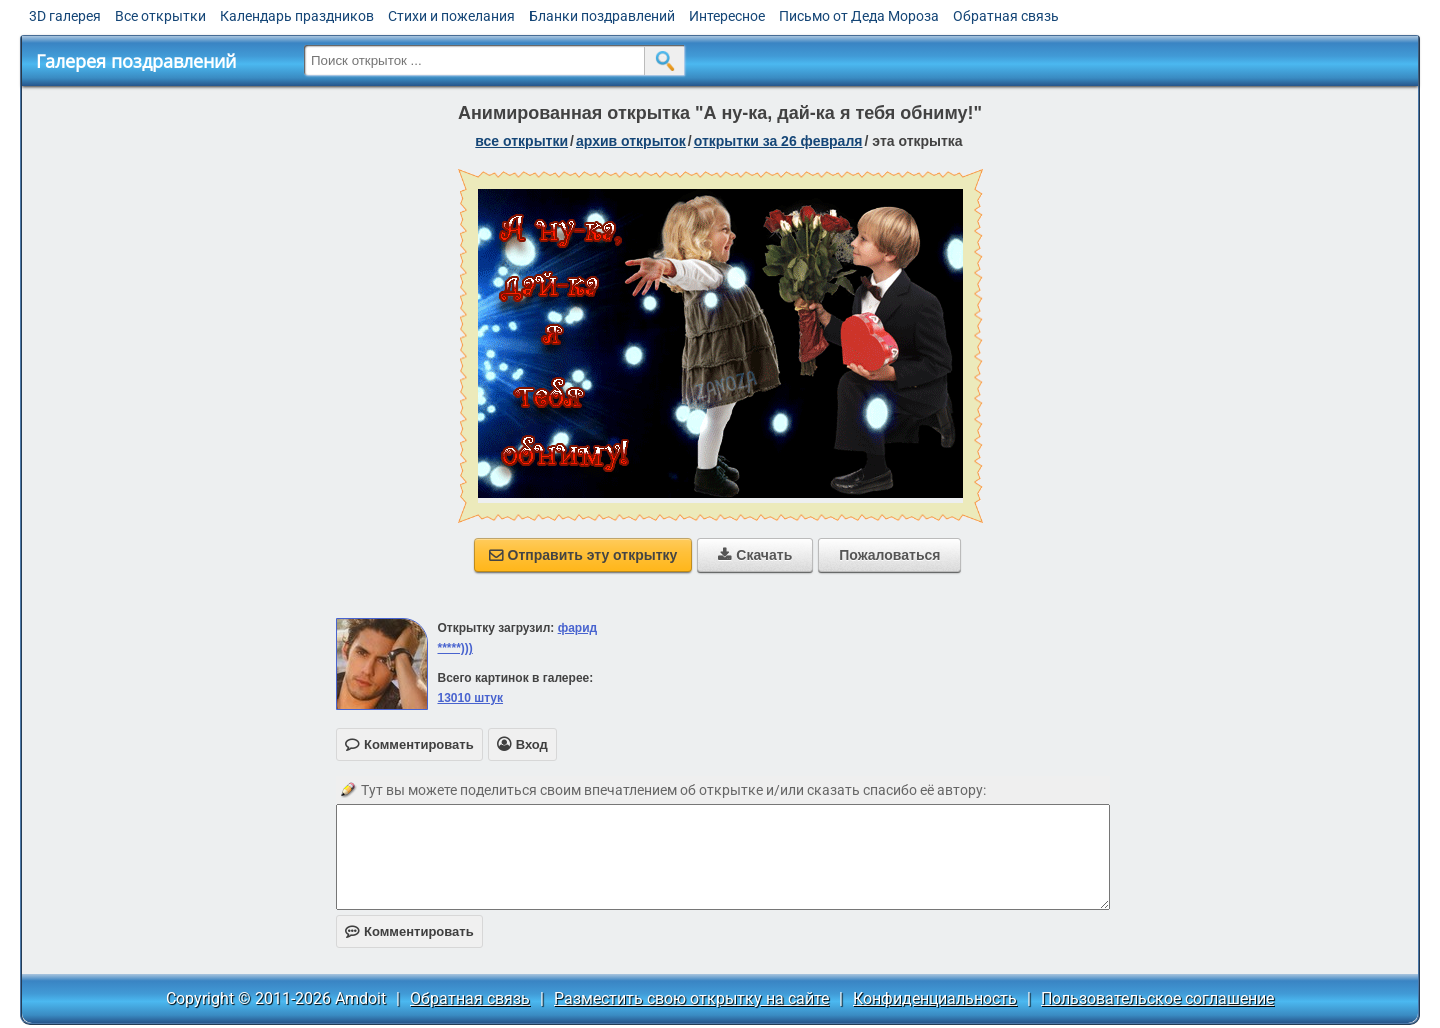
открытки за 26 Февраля (778, 141)
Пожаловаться (889, 555)
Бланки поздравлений (602, 16)
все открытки (521, 141)
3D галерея (65, 16)
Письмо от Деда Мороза (859, 16)
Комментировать (409, 931)
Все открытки (160, 16)
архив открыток (631, 141)
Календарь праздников (297, 16)
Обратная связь (1006, 16)
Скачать (755, 555)
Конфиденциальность (935, 998)
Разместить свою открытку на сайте (691, 998)
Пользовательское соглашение (1157, 998)
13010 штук (470, 698)
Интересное (727, 16)
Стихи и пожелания (451, 16)
